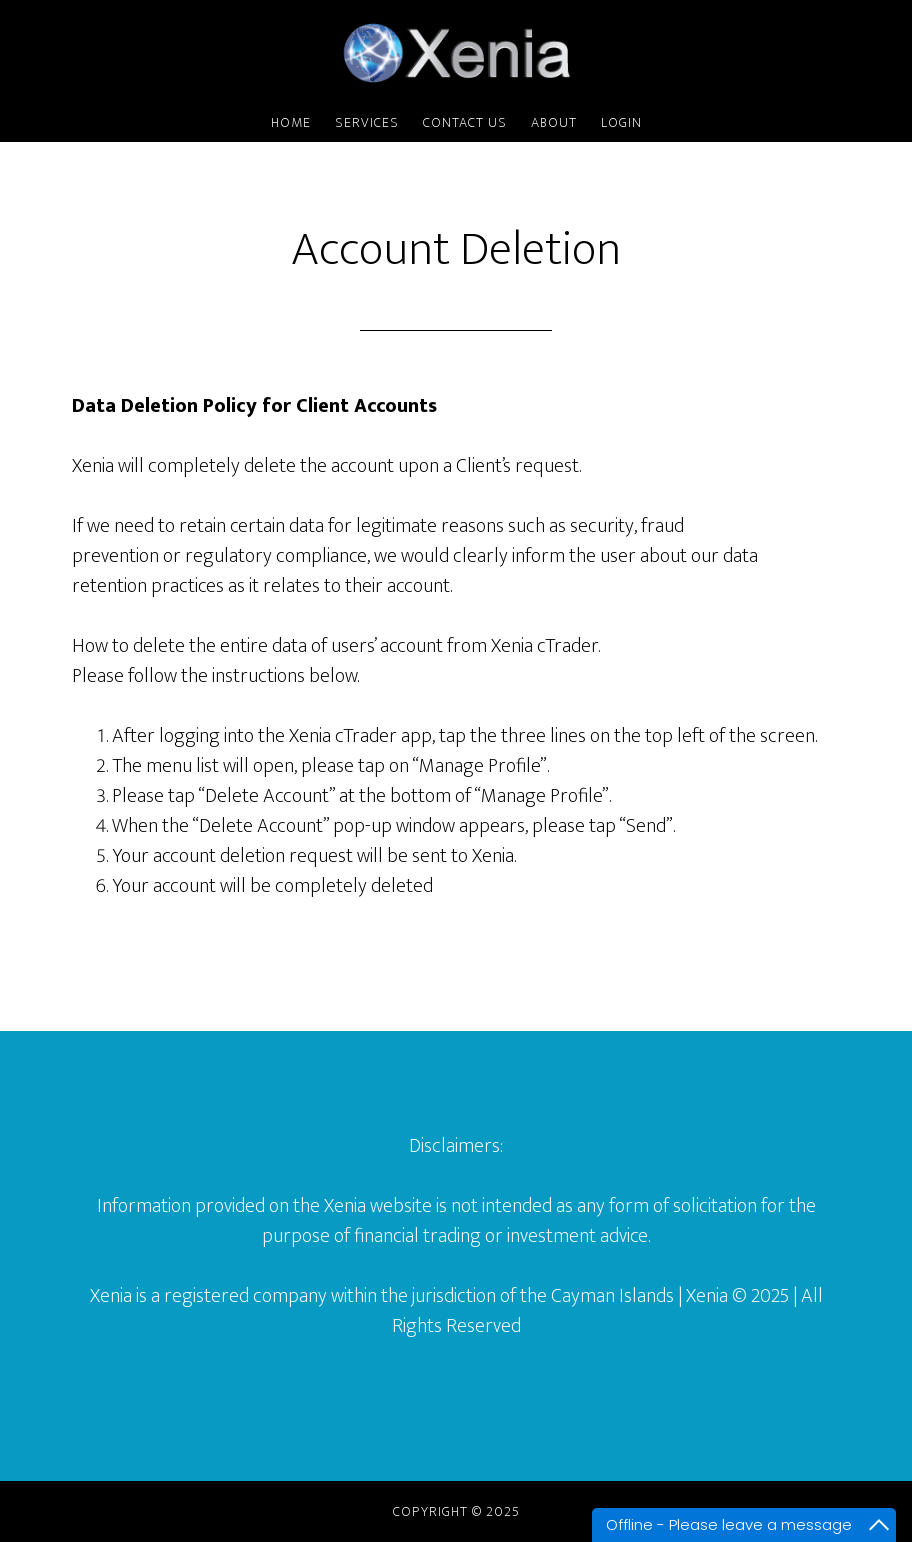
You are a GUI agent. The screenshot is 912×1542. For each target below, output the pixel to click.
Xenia (456, 53)
